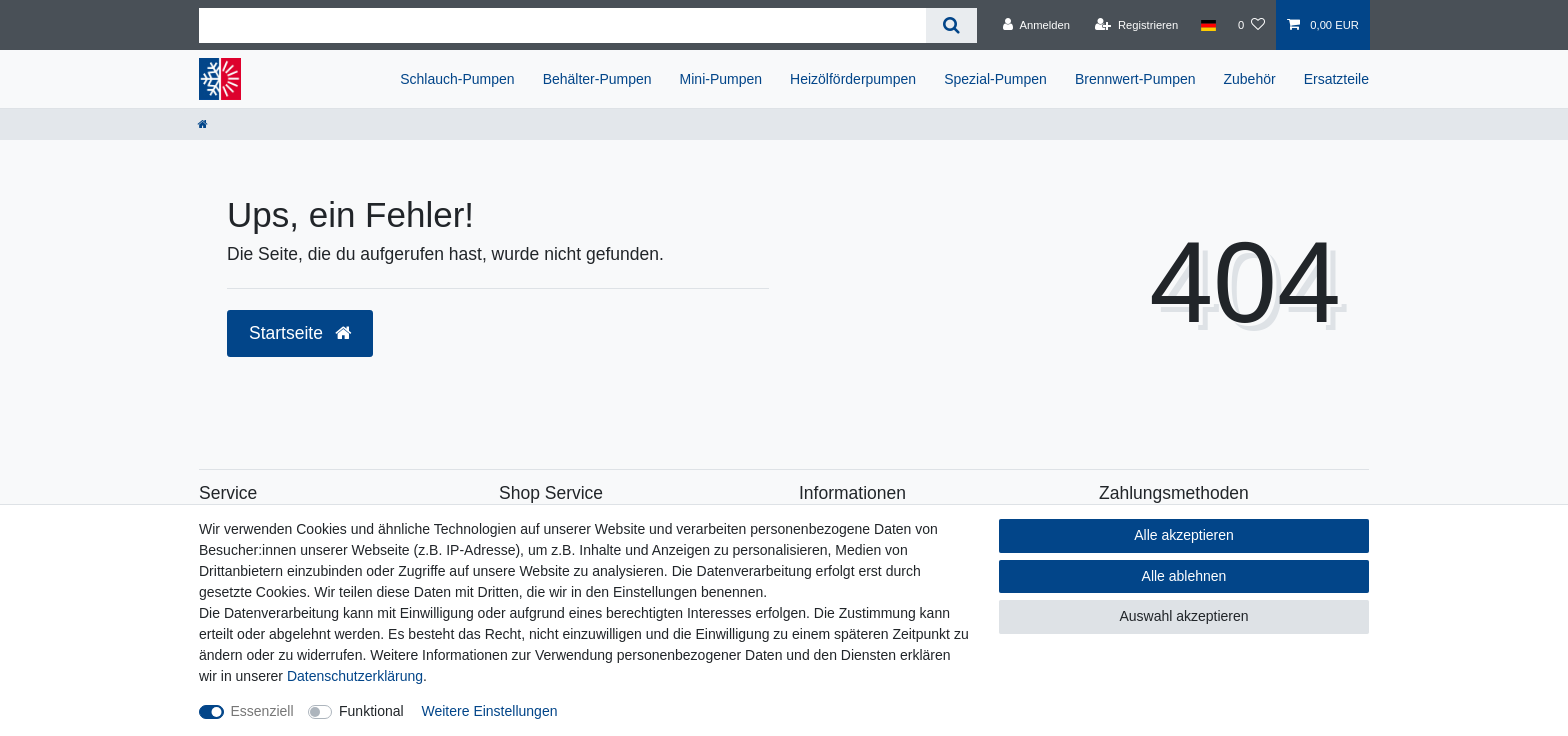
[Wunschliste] (1251, 25)
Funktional (371, 711)
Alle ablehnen (1184, 576)
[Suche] (951, 25)
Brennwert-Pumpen (1135, 79)
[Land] (1207, 25)
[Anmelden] (1036, 25)
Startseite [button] (300, 333)
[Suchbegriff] (562, 25)
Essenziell (262, 711)
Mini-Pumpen (721, 79)
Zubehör (1250, 79)
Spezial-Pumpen (995, 79)
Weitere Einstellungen (490, 711)
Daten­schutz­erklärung (355, 676)
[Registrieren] (1136, 25)
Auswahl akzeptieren (1183, 616)
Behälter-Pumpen (597, 79)
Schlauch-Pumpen (457, 79)
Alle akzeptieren (1184, 535)
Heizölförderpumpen (853, 79)
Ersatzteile (1336, 79)
